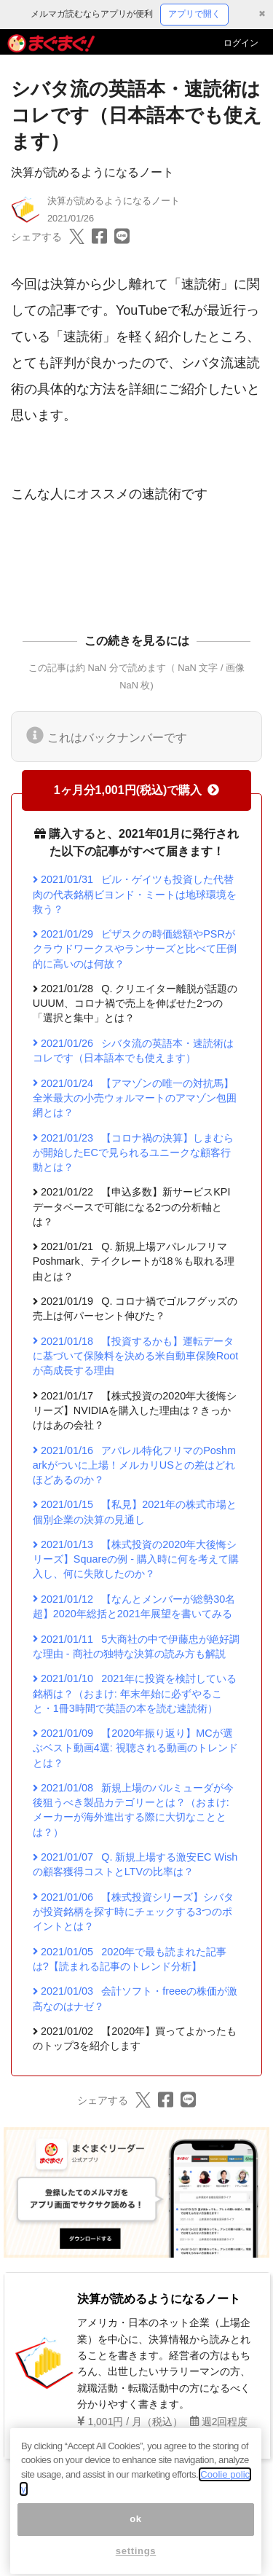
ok (136, 2538)
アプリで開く (194, 14)
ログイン (240, 43)
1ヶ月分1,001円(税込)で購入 (137, 790)
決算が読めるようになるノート (92, 172)
